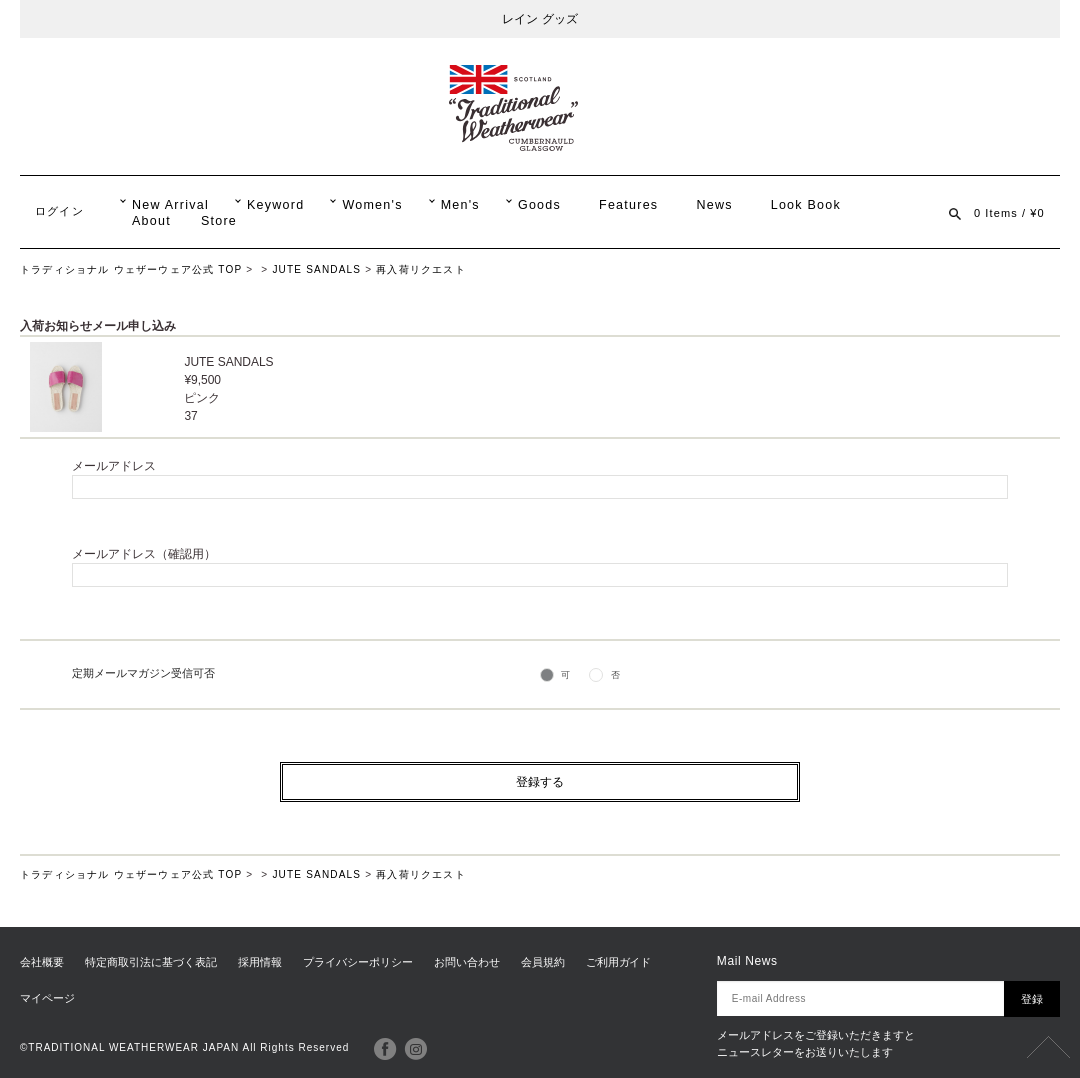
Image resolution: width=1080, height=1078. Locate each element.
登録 (1032, 999)
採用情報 (260, 962)
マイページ (47, 998)
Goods (539, 205)
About (151, 221)
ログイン (59, 211)
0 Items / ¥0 (1009, 213)
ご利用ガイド (619, 962)
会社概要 (42, 962)
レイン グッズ (539, 19)
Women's (372, 205)
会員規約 (543, 962)
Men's (460, 205)
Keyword (275, 205)
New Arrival (170, 205)
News (714, 205)
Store (219, 221)
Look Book (806, 205)
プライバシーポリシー (358, 962)
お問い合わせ (467, 962)
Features (628, 205)
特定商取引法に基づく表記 (151, 962)
